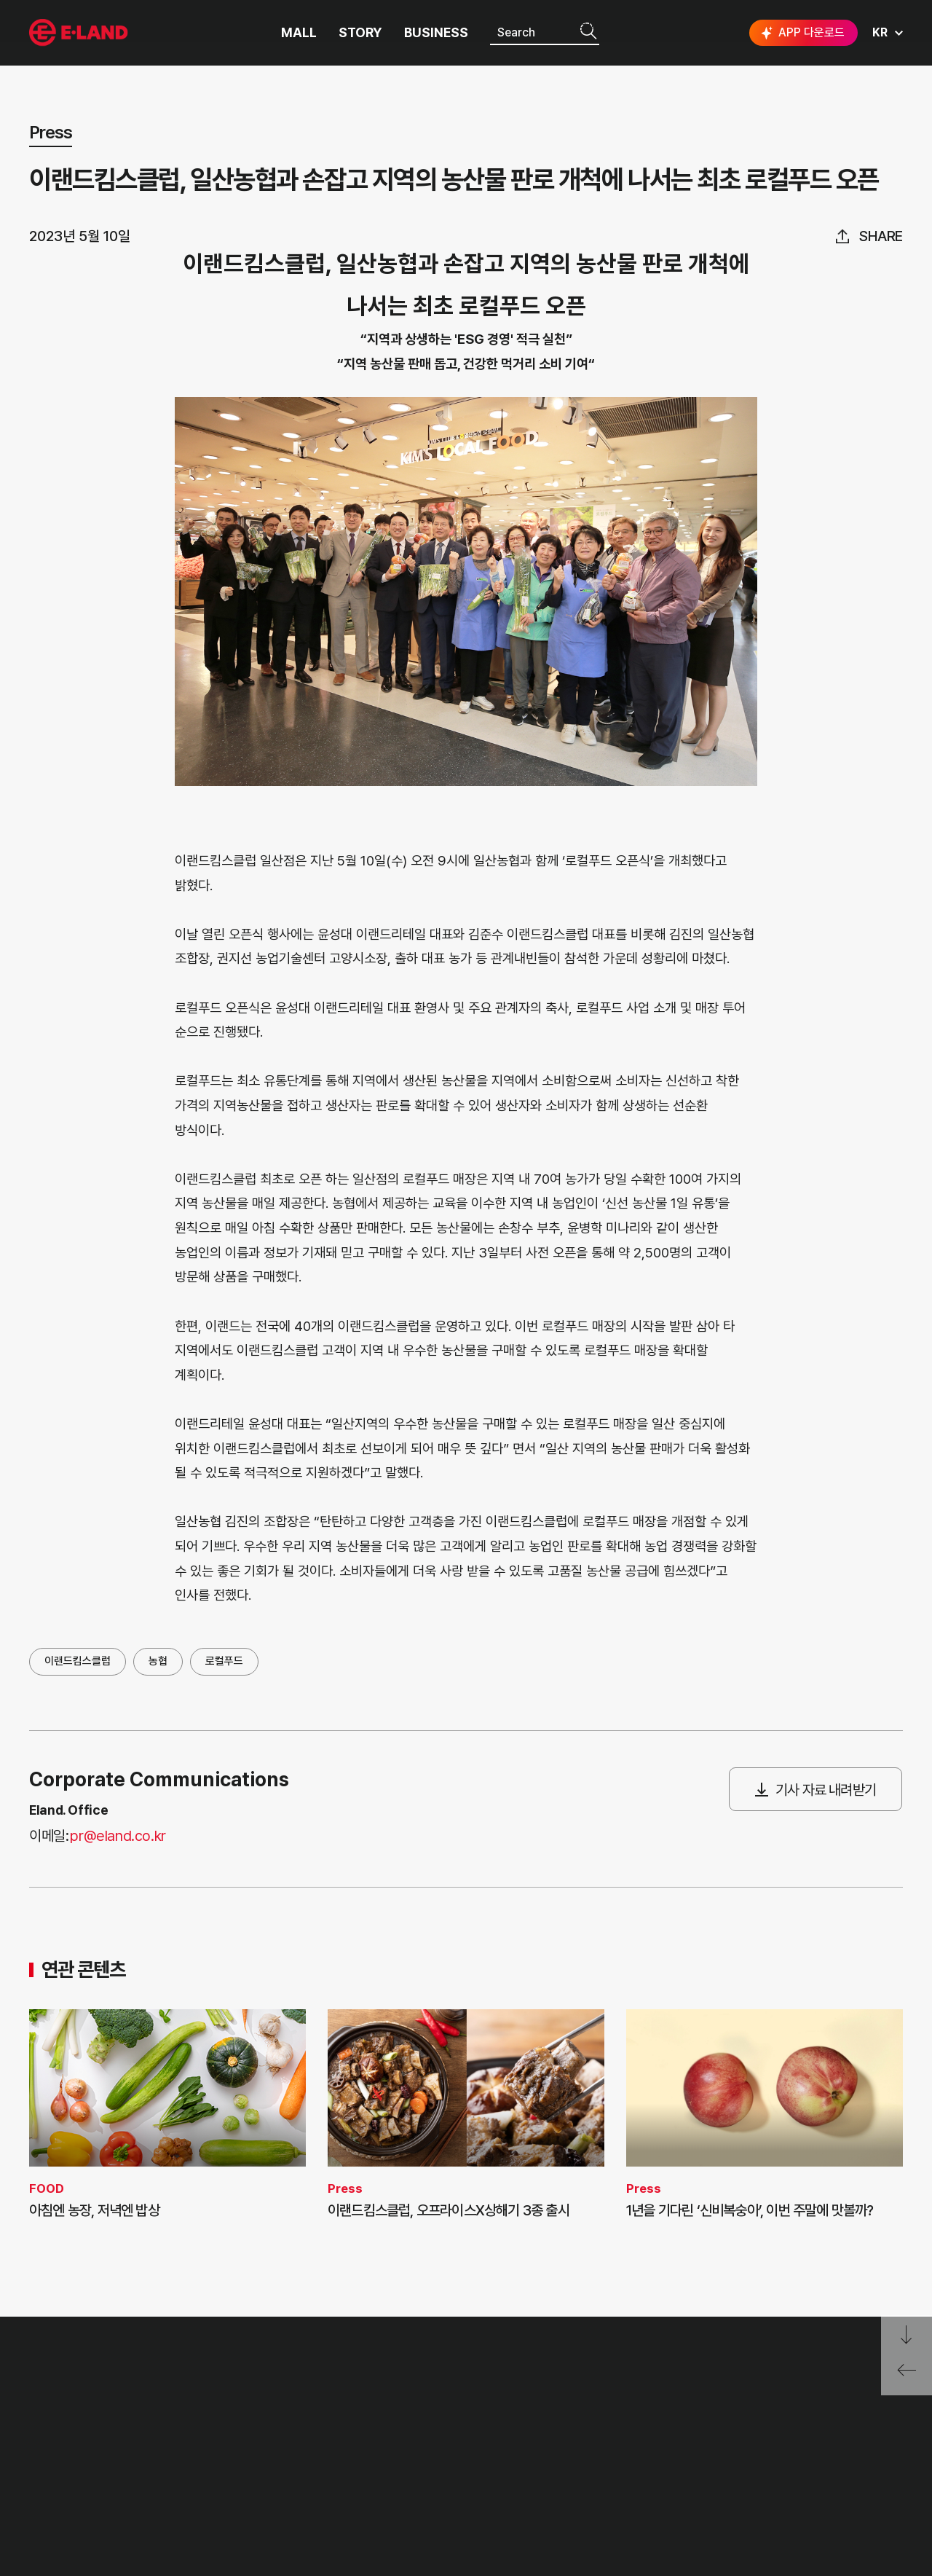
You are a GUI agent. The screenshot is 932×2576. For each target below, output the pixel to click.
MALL (299, 32)
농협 (158, 1661)
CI (34, 2516)
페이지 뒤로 (906, 2375)
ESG (158, 2462)
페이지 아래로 (906, 2335)
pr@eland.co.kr (117, 1836)
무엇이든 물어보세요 (266, 2462)
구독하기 (759, 2488)
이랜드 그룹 (80, 2370)
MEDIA (164, 2489)
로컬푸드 (224, 1661)
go (879, 2412)
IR (152, 2434)
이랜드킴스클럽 (77, 1661)
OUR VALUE (58, 2407)
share (881, 236)
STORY (360, 32)
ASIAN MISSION (68, 2489)
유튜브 (840, 2462)
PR (155, 2407)
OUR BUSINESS (67, 2462)
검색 (588, 32)
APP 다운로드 (801, 33)
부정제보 (240, 2434)
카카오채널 (890, 2461)
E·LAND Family (714, 2412)
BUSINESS (436, 32)
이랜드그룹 (80, 33)
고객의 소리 (246, 2407)
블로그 (794, 2461)
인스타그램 (749, 2462)
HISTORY (52, 2434)
